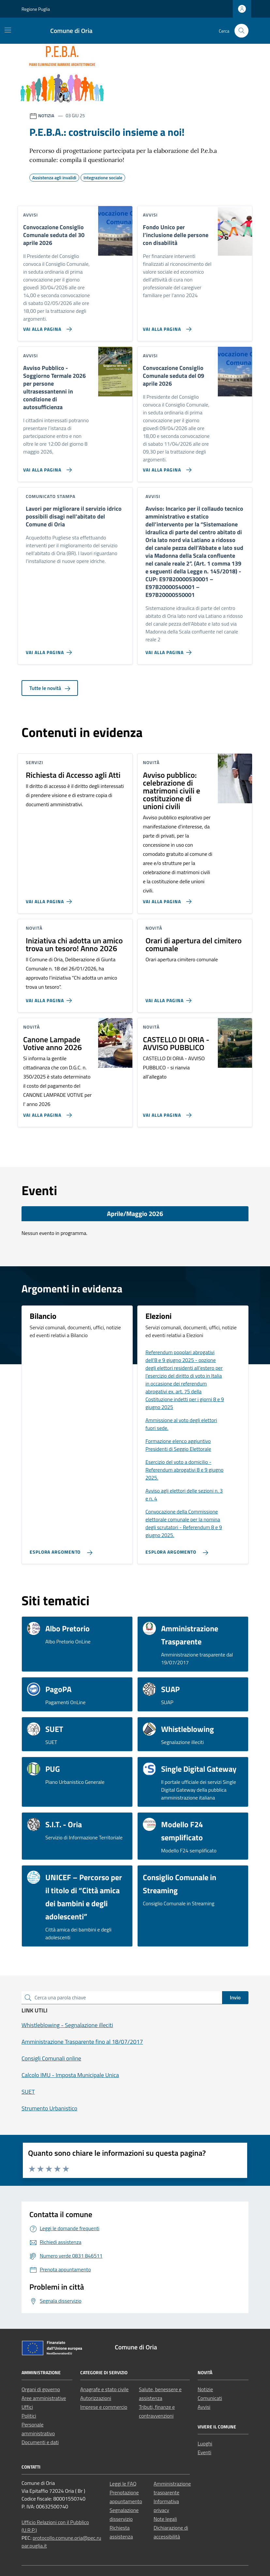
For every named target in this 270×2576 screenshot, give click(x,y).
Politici (29, 2416)
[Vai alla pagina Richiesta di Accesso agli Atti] (50, 898)
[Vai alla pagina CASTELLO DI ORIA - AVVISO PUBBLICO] (166, 1112)
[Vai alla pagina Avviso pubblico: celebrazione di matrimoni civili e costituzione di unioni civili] (166, 898)
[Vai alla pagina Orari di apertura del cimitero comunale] (169, 997)
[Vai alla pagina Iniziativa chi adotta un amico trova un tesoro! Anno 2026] (50, 997)
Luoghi (205, 2443)
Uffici (27, 2407)
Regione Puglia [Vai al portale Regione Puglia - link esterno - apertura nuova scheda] (36, 9)
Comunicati (210, 2398)
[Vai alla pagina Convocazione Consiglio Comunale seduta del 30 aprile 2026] (46, 326)
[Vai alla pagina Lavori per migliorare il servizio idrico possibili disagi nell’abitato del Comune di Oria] (50, 649)
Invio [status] (235, 1997)
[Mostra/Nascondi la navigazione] (8, 30)
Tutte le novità (49, 688)
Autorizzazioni (95, 2398)
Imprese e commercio (103, 2407)
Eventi (204, 2452)
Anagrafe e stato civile (104, 2389)
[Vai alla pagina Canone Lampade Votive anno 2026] (46, 1112)
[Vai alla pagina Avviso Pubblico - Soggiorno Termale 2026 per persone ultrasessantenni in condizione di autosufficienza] (46, 467)
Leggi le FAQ (123, 2484)
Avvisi (204, 2407)
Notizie (205, 2389)
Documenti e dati (40, 2442)
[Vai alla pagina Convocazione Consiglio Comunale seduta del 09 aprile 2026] (166, 467)
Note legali (165, 2519)
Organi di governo (41, 2389)
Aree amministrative (44, 2398)
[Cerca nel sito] (241, 31)
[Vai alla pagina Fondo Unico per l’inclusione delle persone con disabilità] (166, 326)
